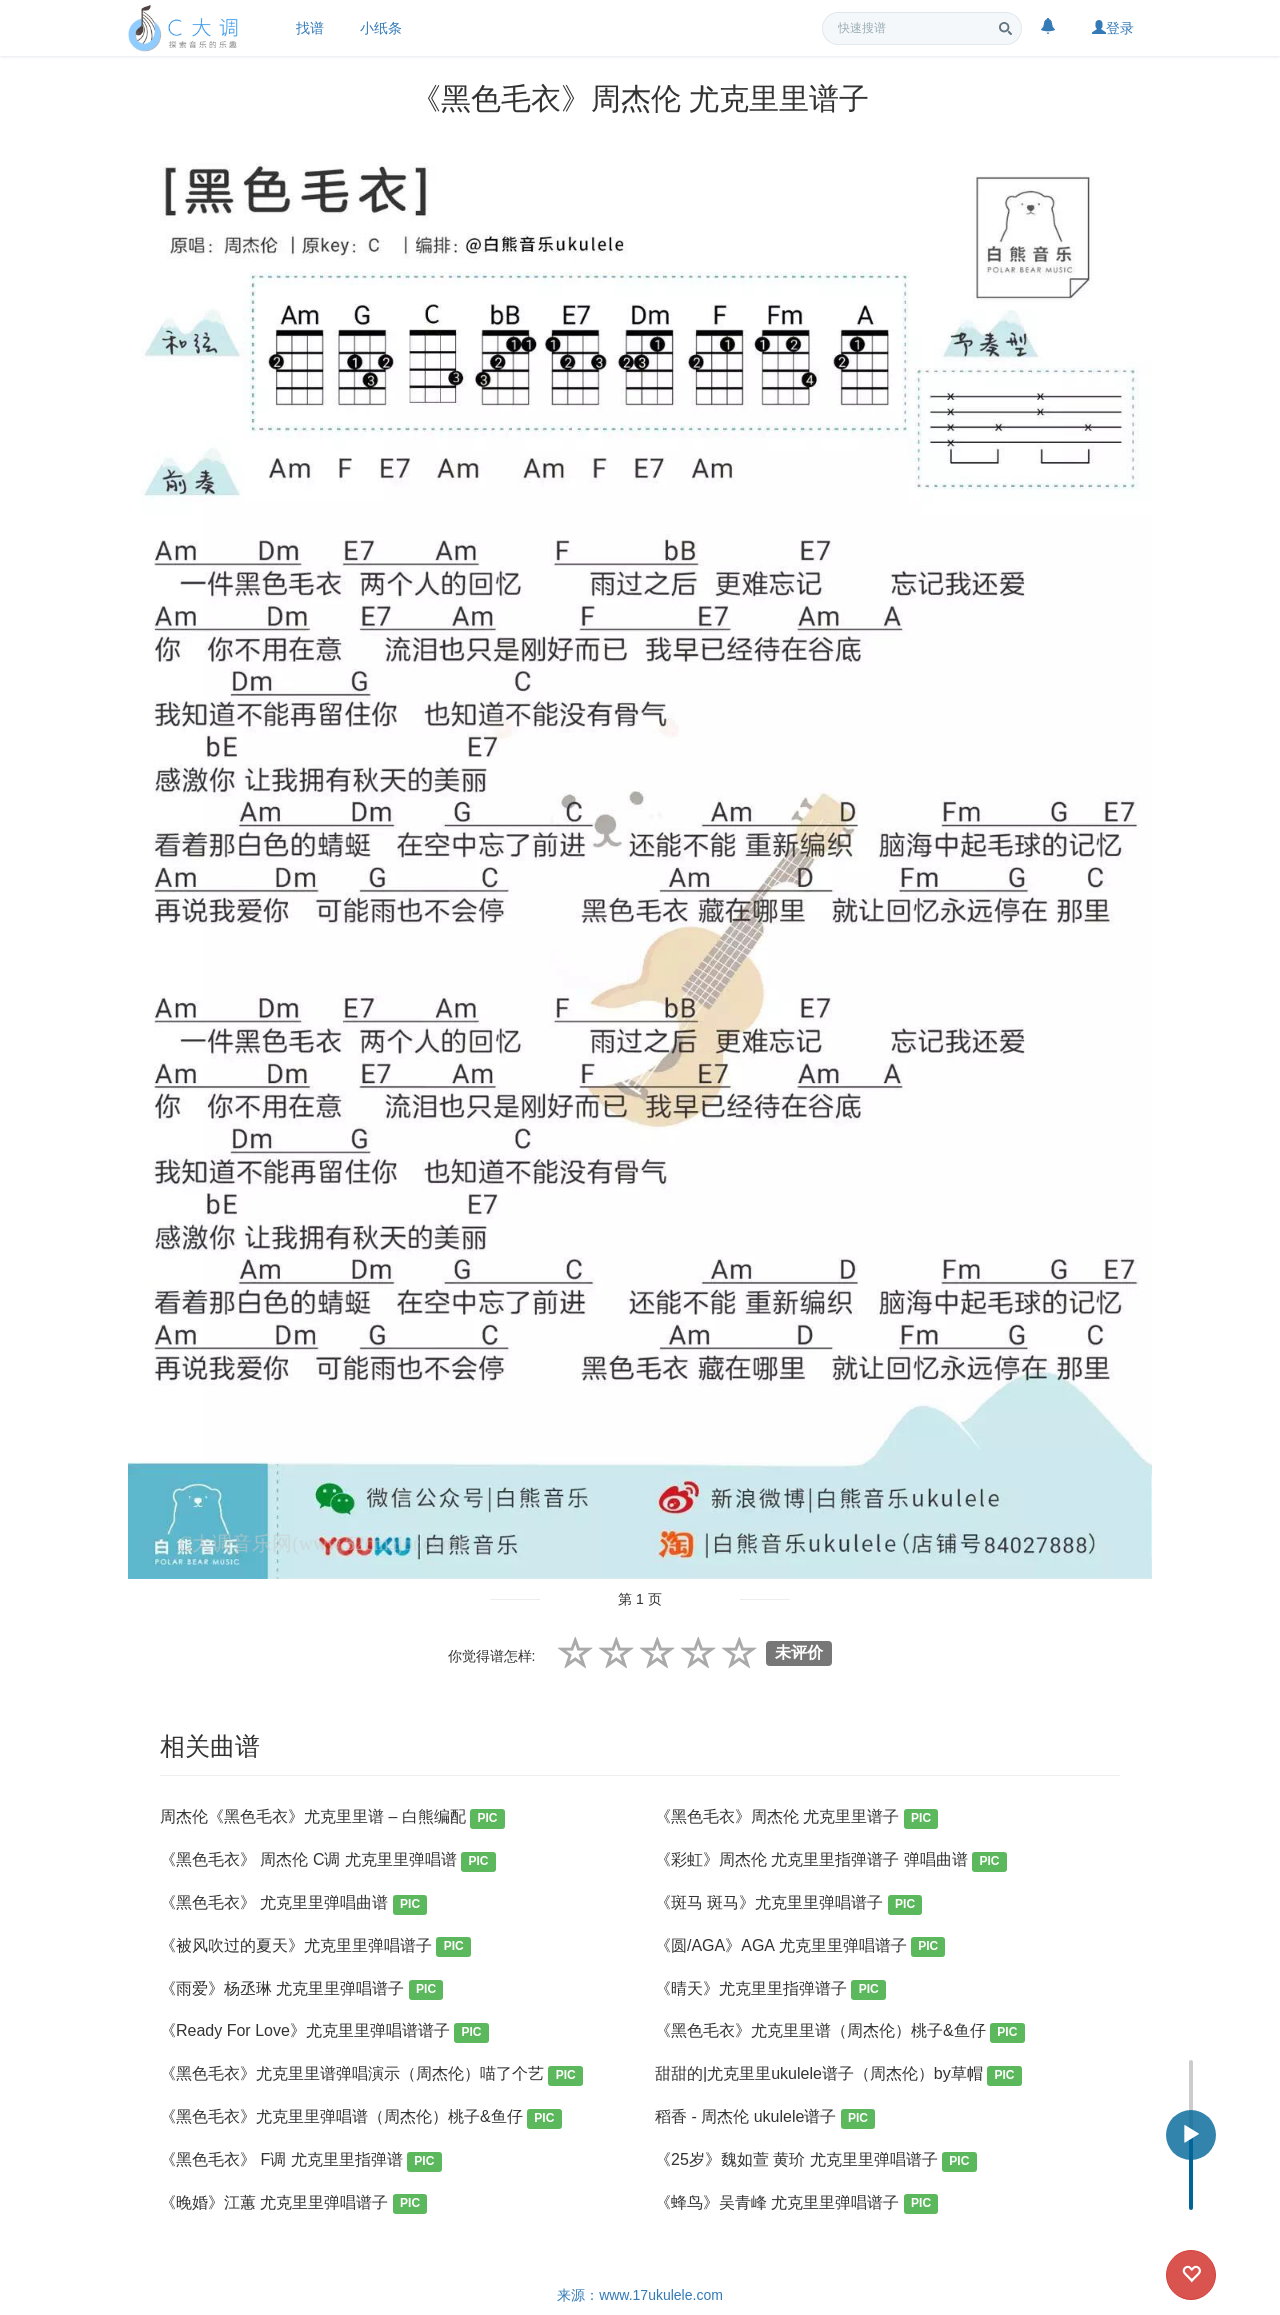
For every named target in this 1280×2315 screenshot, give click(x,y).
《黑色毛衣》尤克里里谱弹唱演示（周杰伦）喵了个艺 (371, 2075)
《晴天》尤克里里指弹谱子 (770, 1990)
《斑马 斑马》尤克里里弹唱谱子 (788, 1904)
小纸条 (381, 28)
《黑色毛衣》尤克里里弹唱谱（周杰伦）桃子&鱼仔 (361, 2118)
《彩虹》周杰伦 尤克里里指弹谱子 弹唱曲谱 (831, 1861)
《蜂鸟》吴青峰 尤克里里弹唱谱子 (796, 2204)
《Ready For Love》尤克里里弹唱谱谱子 (324, 2032)
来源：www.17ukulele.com (640, 2295)
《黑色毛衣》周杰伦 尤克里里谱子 (796, 1818)
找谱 (310, 28)
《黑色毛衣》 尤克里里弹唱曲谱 (293, 1904)
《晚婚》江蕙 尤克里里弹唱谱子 (293, 2204)
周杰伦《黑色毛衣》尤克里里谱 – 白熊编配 (332, 1818)
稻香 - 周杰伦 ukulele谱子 (765, 2118)
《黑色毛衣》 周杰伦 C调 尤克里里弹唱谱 (328, 1861)
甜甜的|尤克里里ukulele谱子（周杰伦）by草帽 (838, 2075)
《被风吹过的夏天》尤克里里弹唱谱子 (315, 1947)
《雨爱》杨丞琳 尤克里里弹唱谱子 (301, 1990)
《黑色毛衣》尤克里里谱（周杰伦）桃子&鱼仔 (840, 2032)
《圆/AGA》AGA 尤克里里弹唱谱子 (800, 1947)
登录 (1113, 28)
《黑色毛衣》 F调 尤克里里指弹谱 (301, 2161)
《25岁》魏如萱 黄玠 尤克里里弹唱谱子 (816, 2161)
